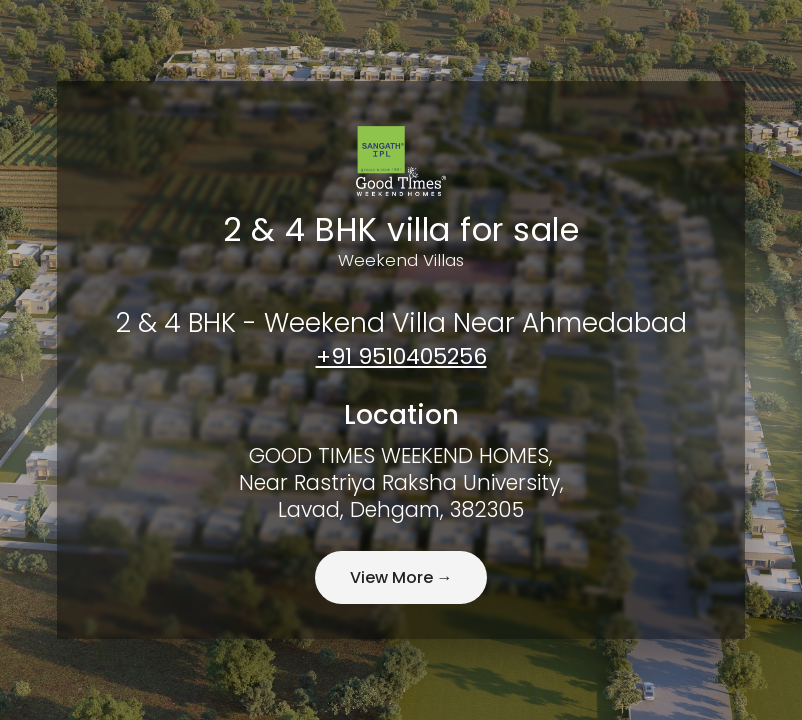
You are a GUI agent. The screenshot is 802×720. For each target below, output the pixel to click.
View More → (401, 580)
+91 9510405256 (401, 354)
